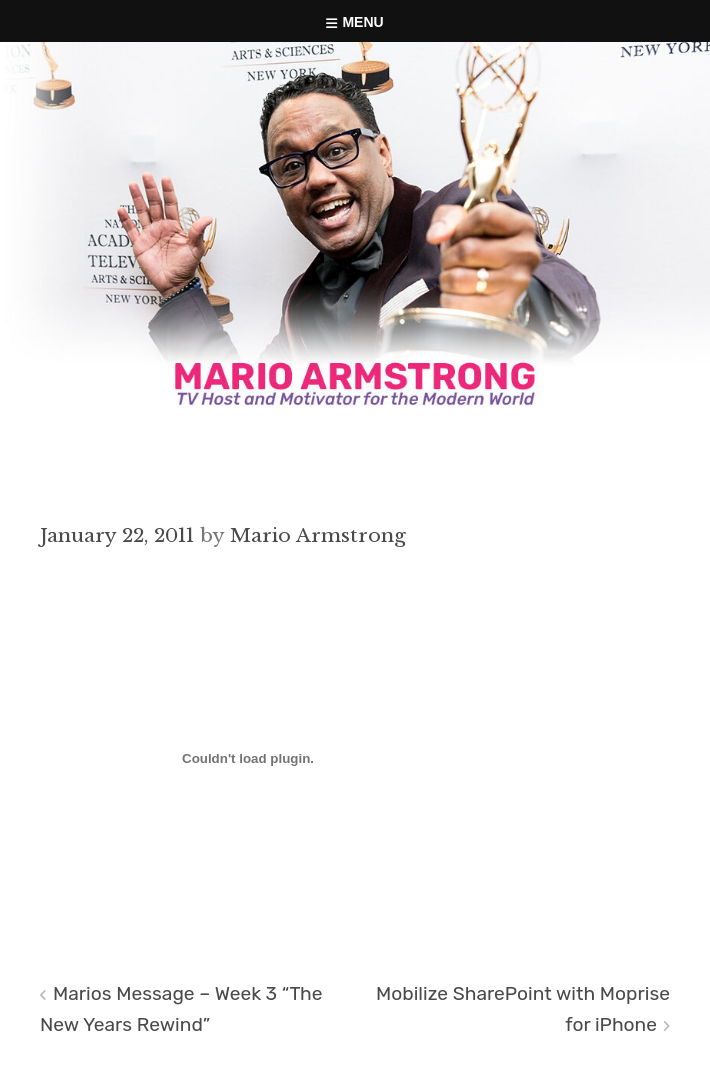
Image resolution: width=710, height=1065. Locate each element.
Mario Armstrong (318, 535)
